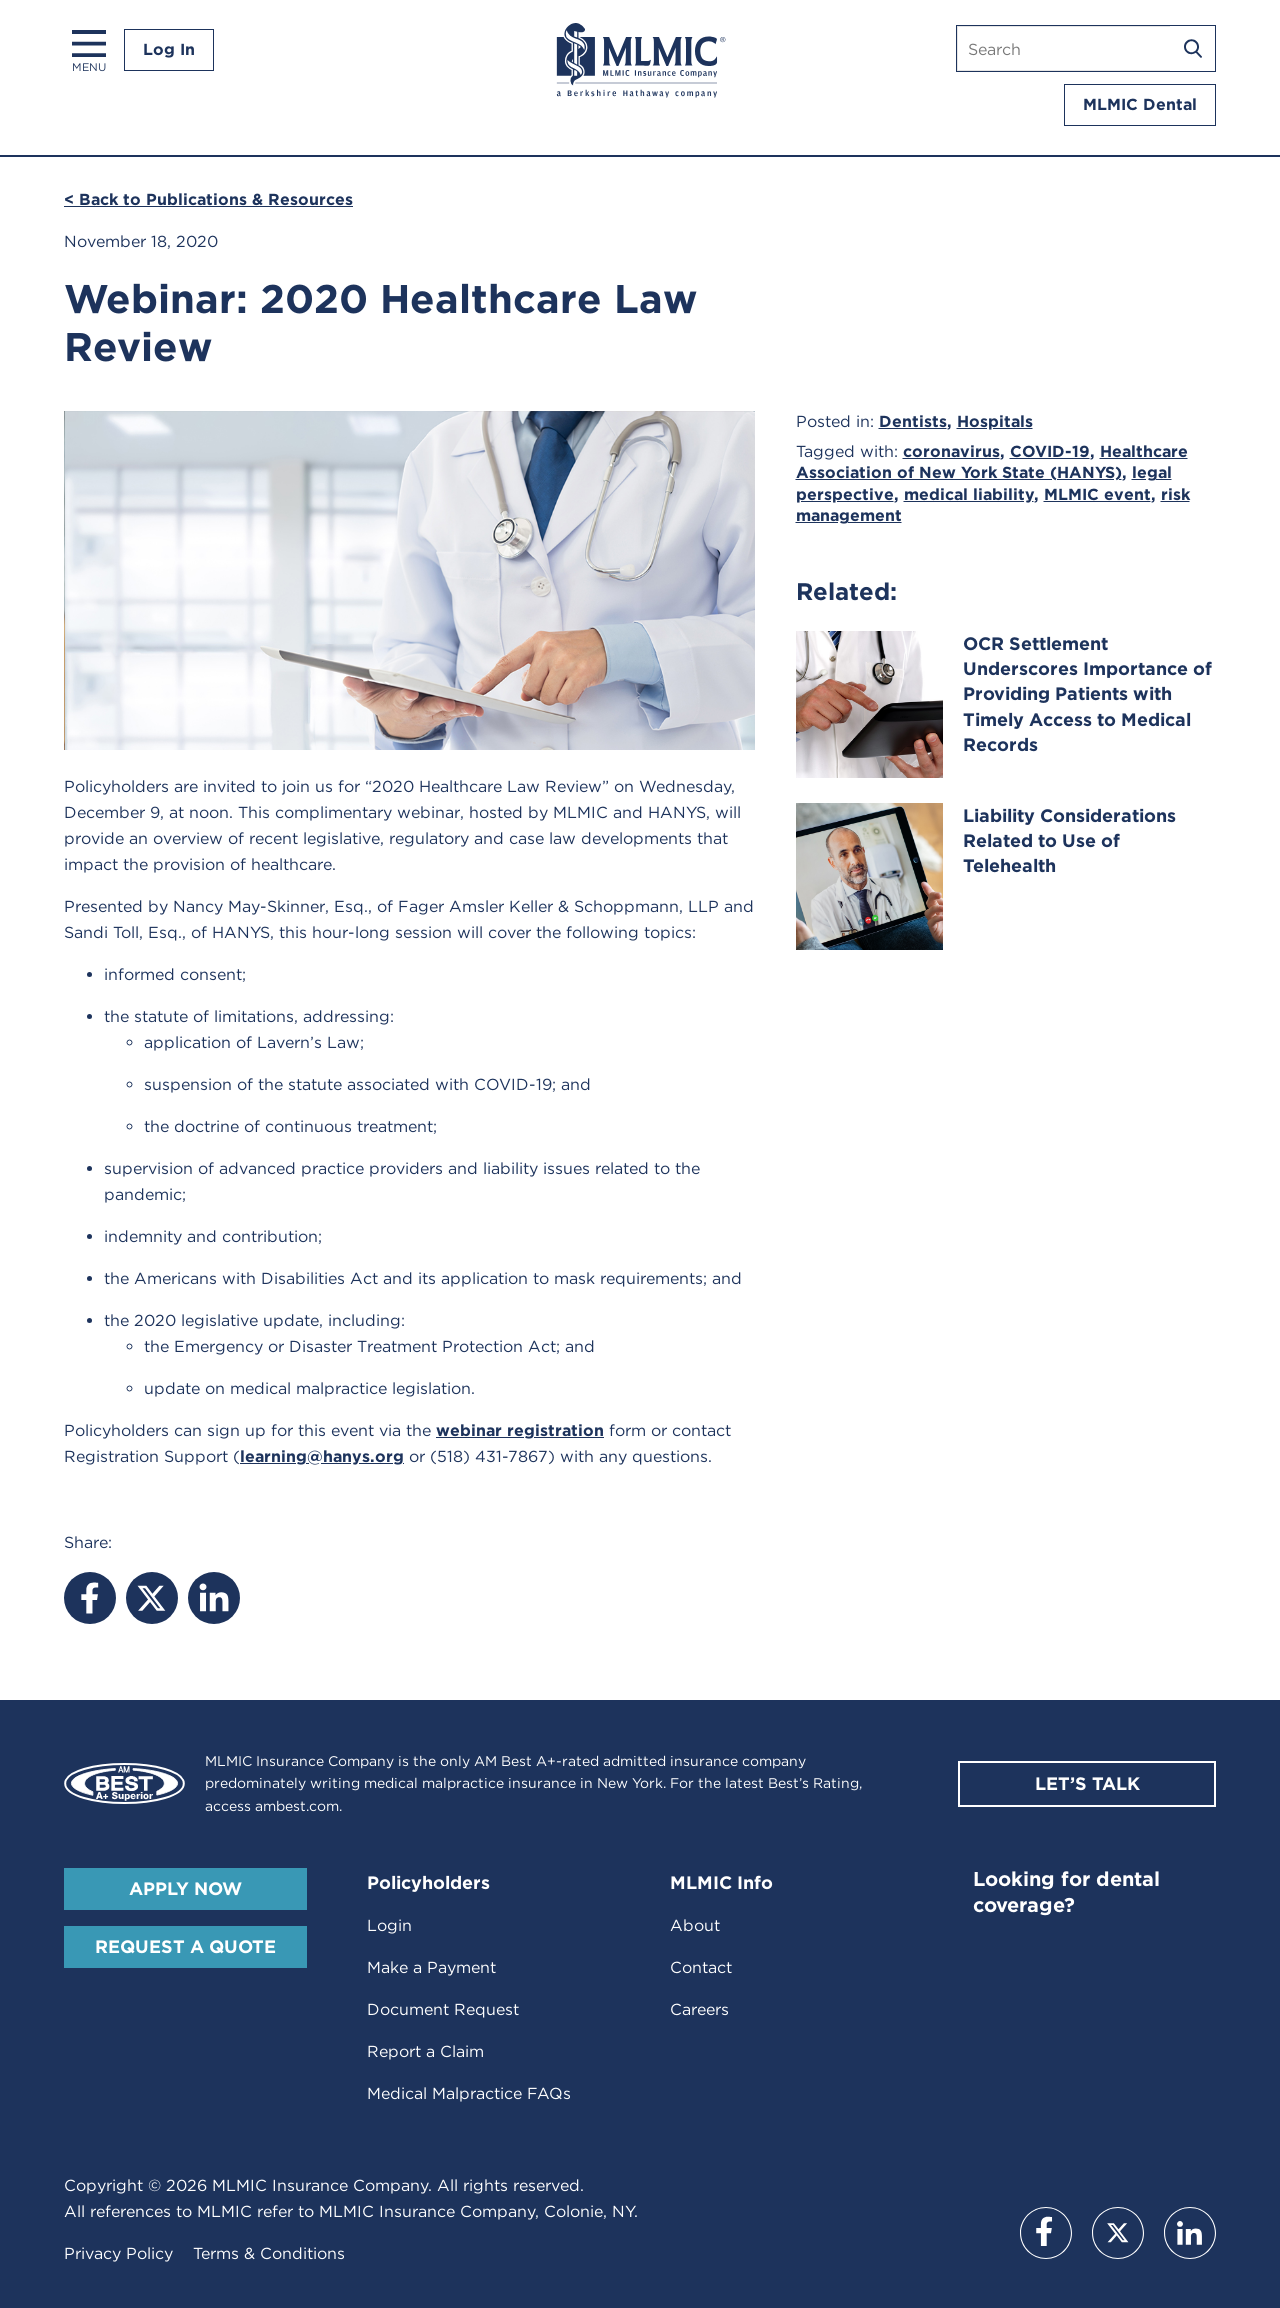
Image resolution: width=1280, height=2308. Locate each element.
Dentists (913, 421)
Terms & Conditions (269, 2253)
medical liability (969, 494)
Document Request (443, 2009)
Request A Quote (185, 1946)
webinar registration (520, 1430)
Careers (699, 2009)
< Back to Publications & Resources (208, 199)
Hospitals (995, 421)
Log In (169, 49)
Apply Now (185, 1888)
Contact (701, 1967)
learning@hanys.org (322, 1456)
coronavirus (951, 451)
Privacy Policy (118, 2253)
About (695, 1925)
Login (389, 1925)
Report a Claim (425, 2051)
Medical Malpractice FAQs (469, 2093)
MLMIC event (1097, 494)
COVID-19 (1050, 451)
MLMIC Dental (1140, 104)
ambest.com (297, 1806)
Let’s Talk (1087, 1783)
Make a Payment (431, 1967)
